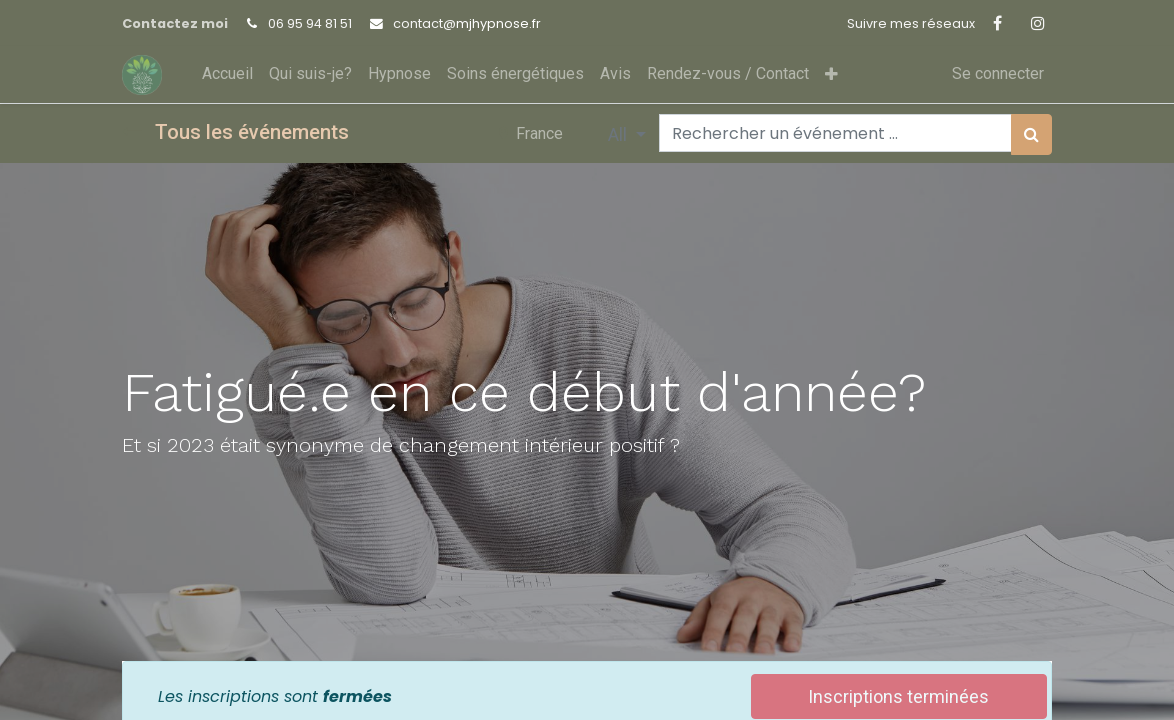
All (619, 134)
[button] (831, 74)
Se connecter (998, 73)
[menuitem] (227, 74)
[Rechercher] (1031, 134)
